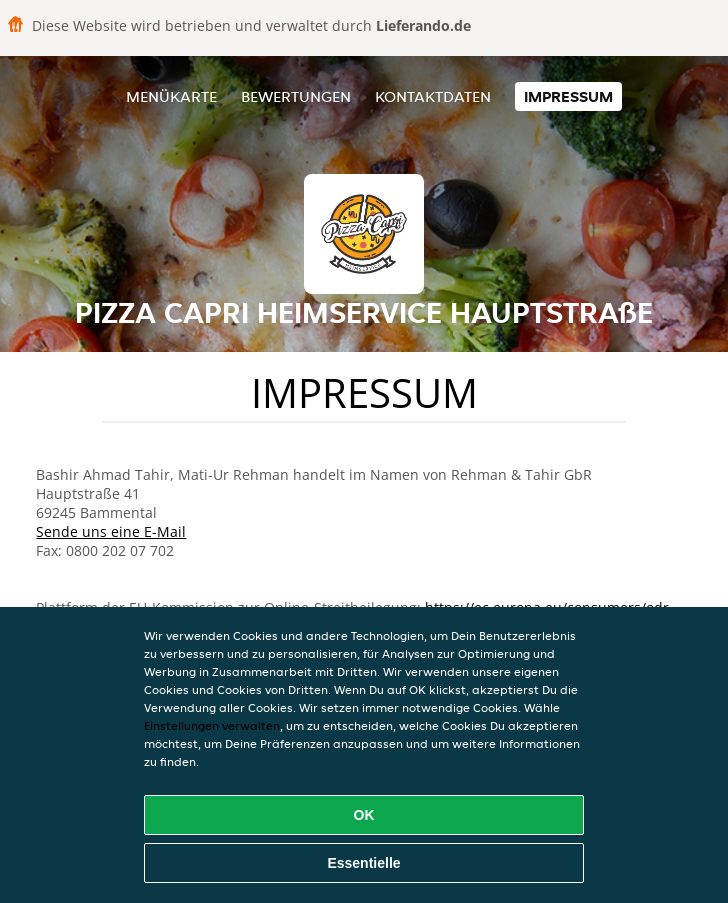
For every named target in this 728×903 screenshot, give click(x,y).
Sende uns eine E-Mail (111, 531)
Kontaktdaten (433, 96)
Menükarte (171, 96)
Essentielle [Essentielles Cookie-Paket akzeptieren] (363, 863)
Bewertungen (296, 96)
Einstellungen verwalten (212, 725)
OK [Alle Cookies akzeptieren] (364, 815)
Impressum (568, 96)
